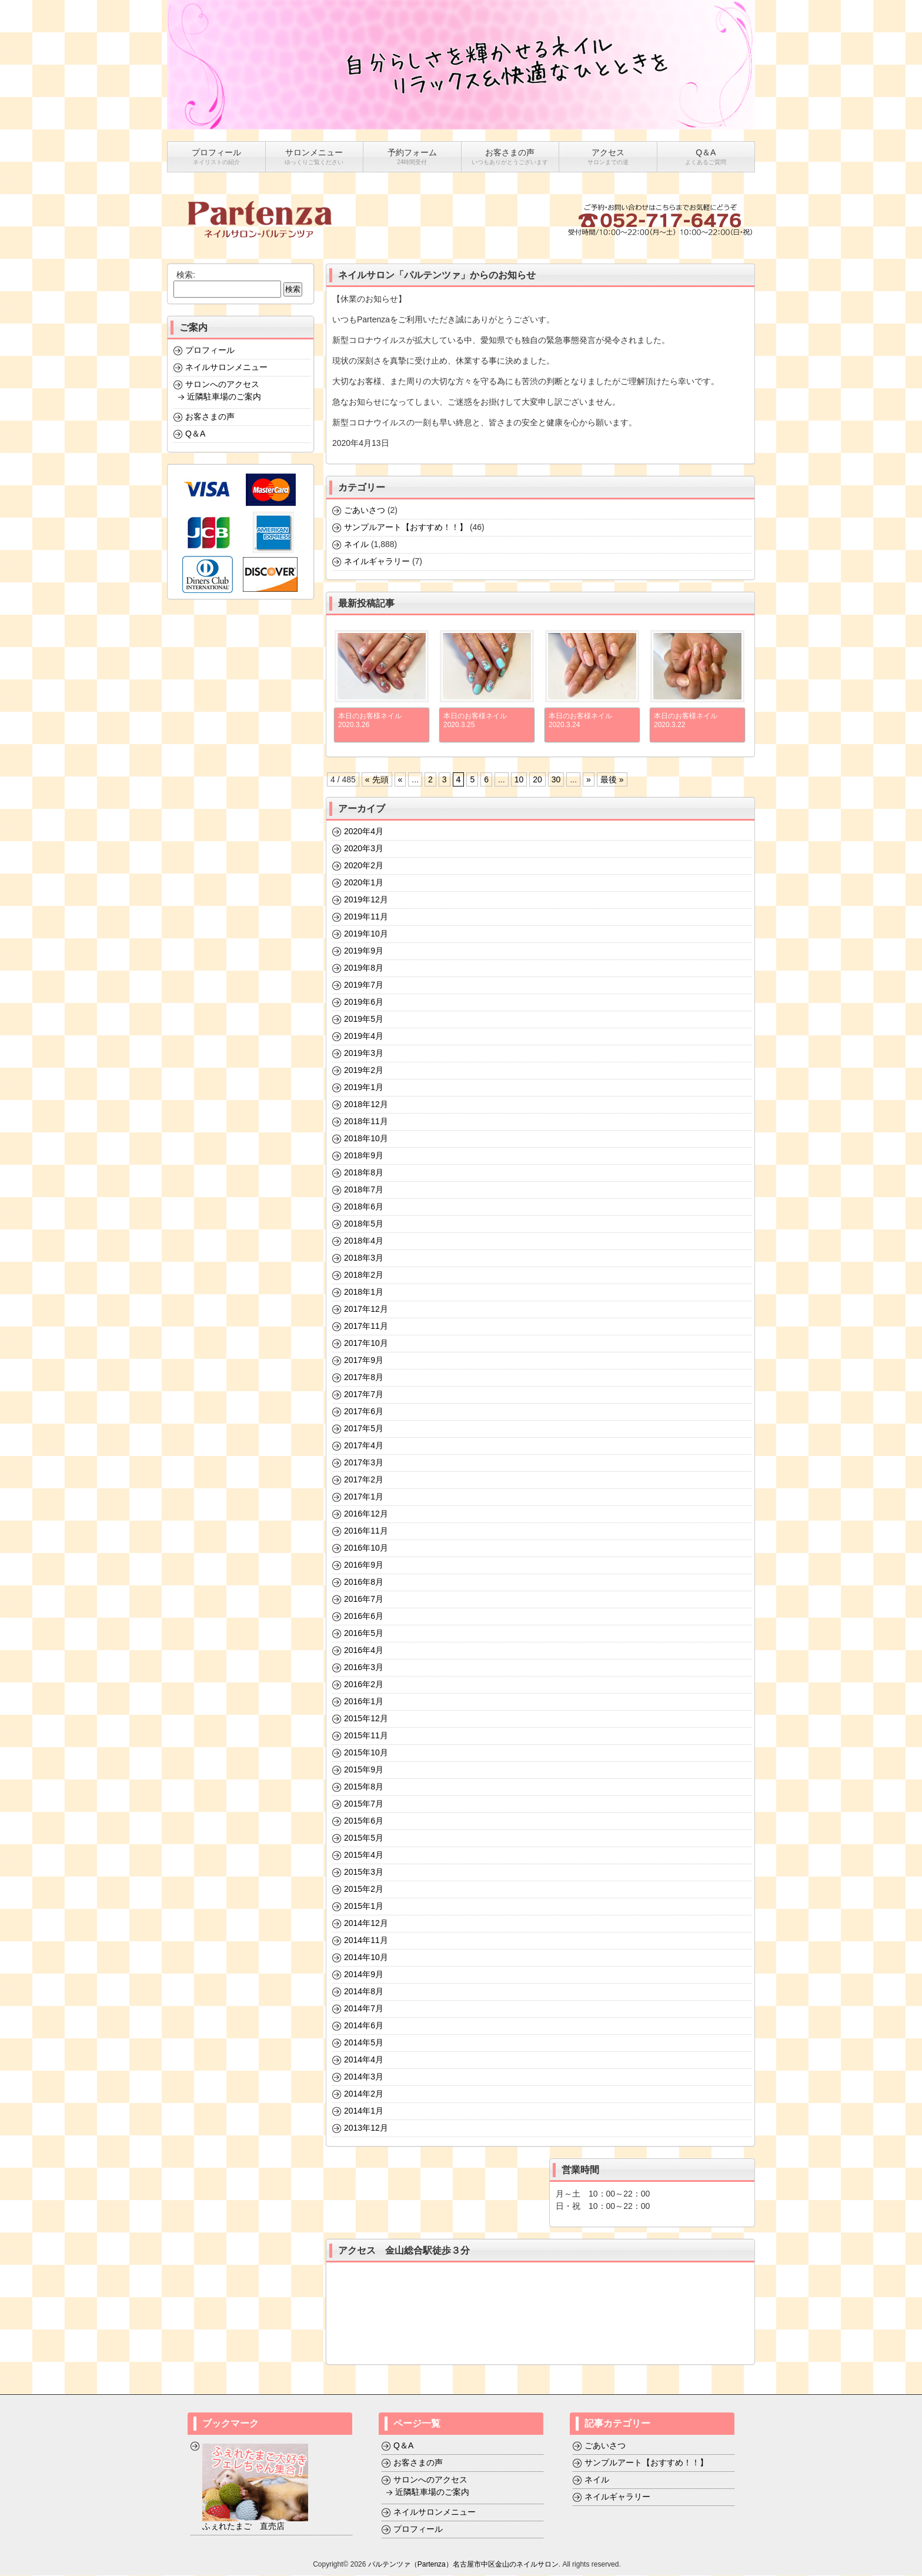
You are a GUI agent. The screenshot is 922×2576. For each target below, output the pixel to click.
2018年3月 (363, 1258)
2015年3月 (363, 1872)
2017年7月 (363, 1394)
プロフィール (210, 350)
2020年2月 (363, 866)
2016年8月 (363, 1582)
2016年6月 (363, 1616)
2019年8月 (363, 968)
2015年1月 (363, 1906)
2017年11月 (366, 1326)
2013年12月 (366, 2128)
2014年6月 (363, 2026)
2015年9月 (363, 1770)
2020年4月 (363, 832)
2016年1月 (363, 1702)
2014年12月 (366, 1923)
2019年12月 (366, 900)
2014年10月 (366, 1957)
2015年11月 (366, 1736)
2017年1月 (363, 1497)
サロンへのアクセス (222, 384)
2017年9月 (363, 1360)
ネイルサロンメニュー (226, 367)
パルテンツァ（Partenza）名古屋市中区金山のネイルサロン (463, 2565)
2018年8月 (363, 1173)
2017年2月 (363, 1480)
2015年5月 (363, 1838)
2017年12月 (366, 1309)
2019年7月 (363, 985)
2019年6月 (363, 1002)
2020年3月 (363, 849)
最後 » (612, 780)
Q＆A (195, 434)
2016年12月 (366, 1514)
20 (537, 780)
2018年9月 (363, 1156)
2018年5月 (363, 1224)
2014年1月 (363, 2111)
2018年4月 (363, 1241)
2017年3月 (363, 1463)
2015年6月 (363, 1821)
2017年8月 (363, 1377)
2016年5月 (363, 1633)
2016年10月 (366, 1548)
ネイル (356, 544)
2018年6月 (363, 1207)
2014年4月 (363, 2060)
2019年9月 (363, 951)
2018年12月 (366, 1104)
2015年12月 (366, 1719)
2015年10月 (366, 1753)
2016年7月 (363, 1599)
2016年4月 (363, 1650)
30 (556, 780)
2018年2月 (363, 1275)
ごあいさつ (364, 510)
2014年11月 (366, 1940)
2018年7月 (363, 1190)
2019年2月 (363, 1070)
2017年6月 (363, 1412)
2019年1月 (363, 1087)
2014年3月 (363, 2077)
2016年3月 (363, 1667)
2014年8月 (363, 1992)
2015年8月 (363, 1787)
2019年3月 (363, 1053)
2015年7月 (363, 1804)
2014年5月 (363, 2043)
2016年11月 (366, 1531)
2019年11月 (366, 917)
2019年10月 (366, 934)
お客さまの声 (210, 417)
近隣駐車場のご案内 (224, 397)
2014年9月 (363, 1975)
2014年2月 (363, 2094)
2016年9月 (363, 1565)
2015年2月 (363, 1889)
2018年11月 (366, 1122)
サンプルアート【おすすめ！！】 (405, 527)
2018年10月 (366, 1139)
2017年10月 (366, 1343)
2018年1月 (363, 1292)
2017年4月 (363, 1446)
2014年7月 (363, 2009)
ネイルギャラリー (377, 561)
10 (519, 780)
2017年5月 (363, 1429)
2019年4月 (363, 1036)
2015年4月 (363, 1855)
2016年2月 (363, 1684)
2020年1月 (363, 883)
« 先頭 (377, 780)
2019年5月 (363, 1019)
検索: (185, 275)
